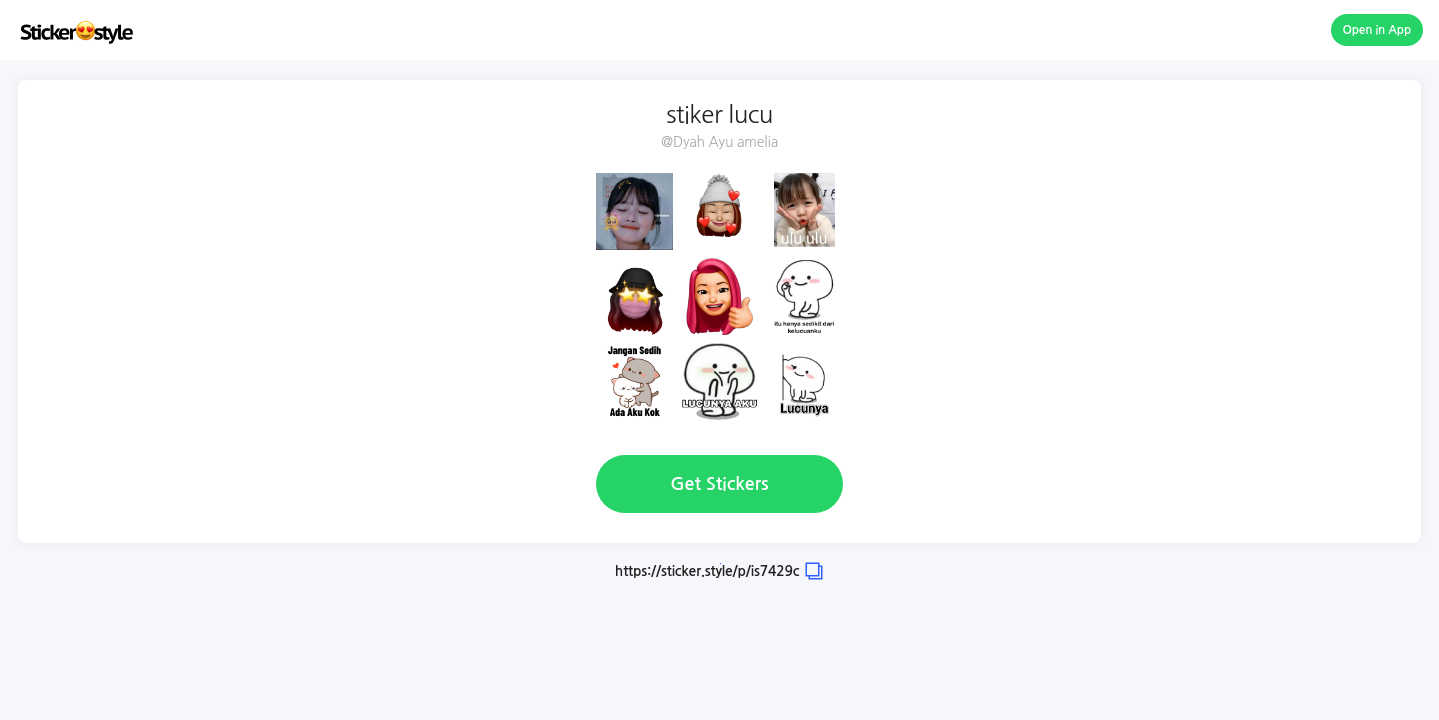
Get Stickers (719, 484)
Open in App (1377, 30)
